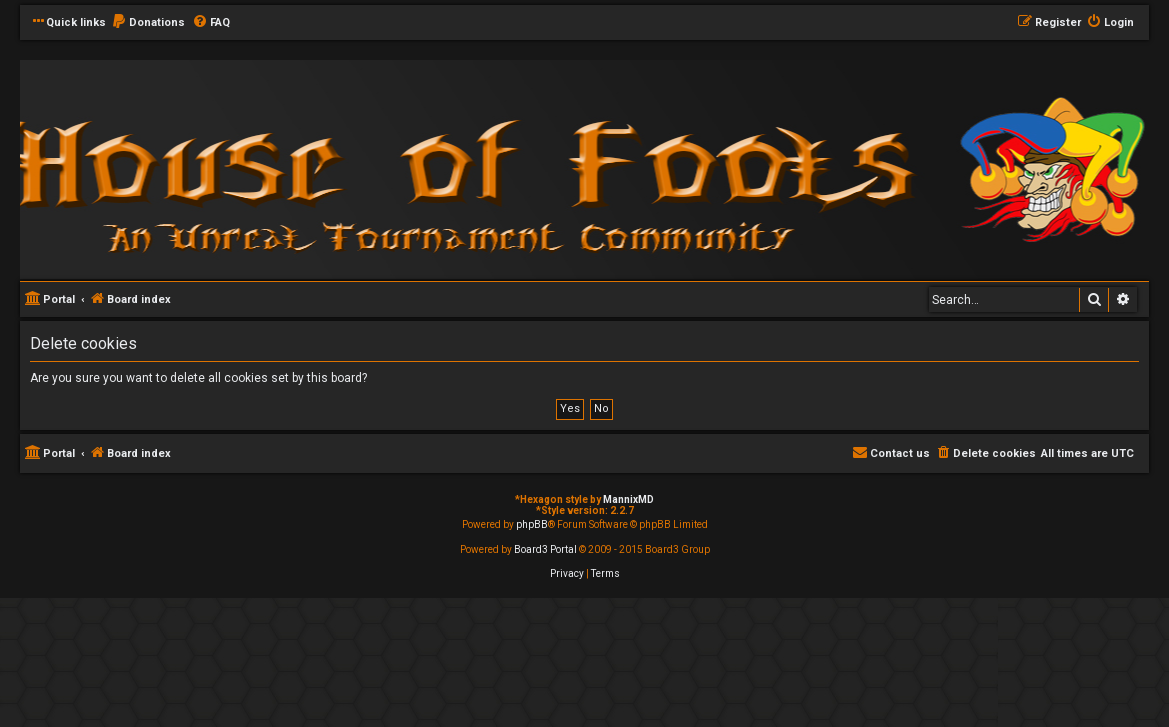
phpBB (532, 524)
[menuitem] (148, 23)
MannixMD (628, 499)
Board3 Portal (545, 549)
